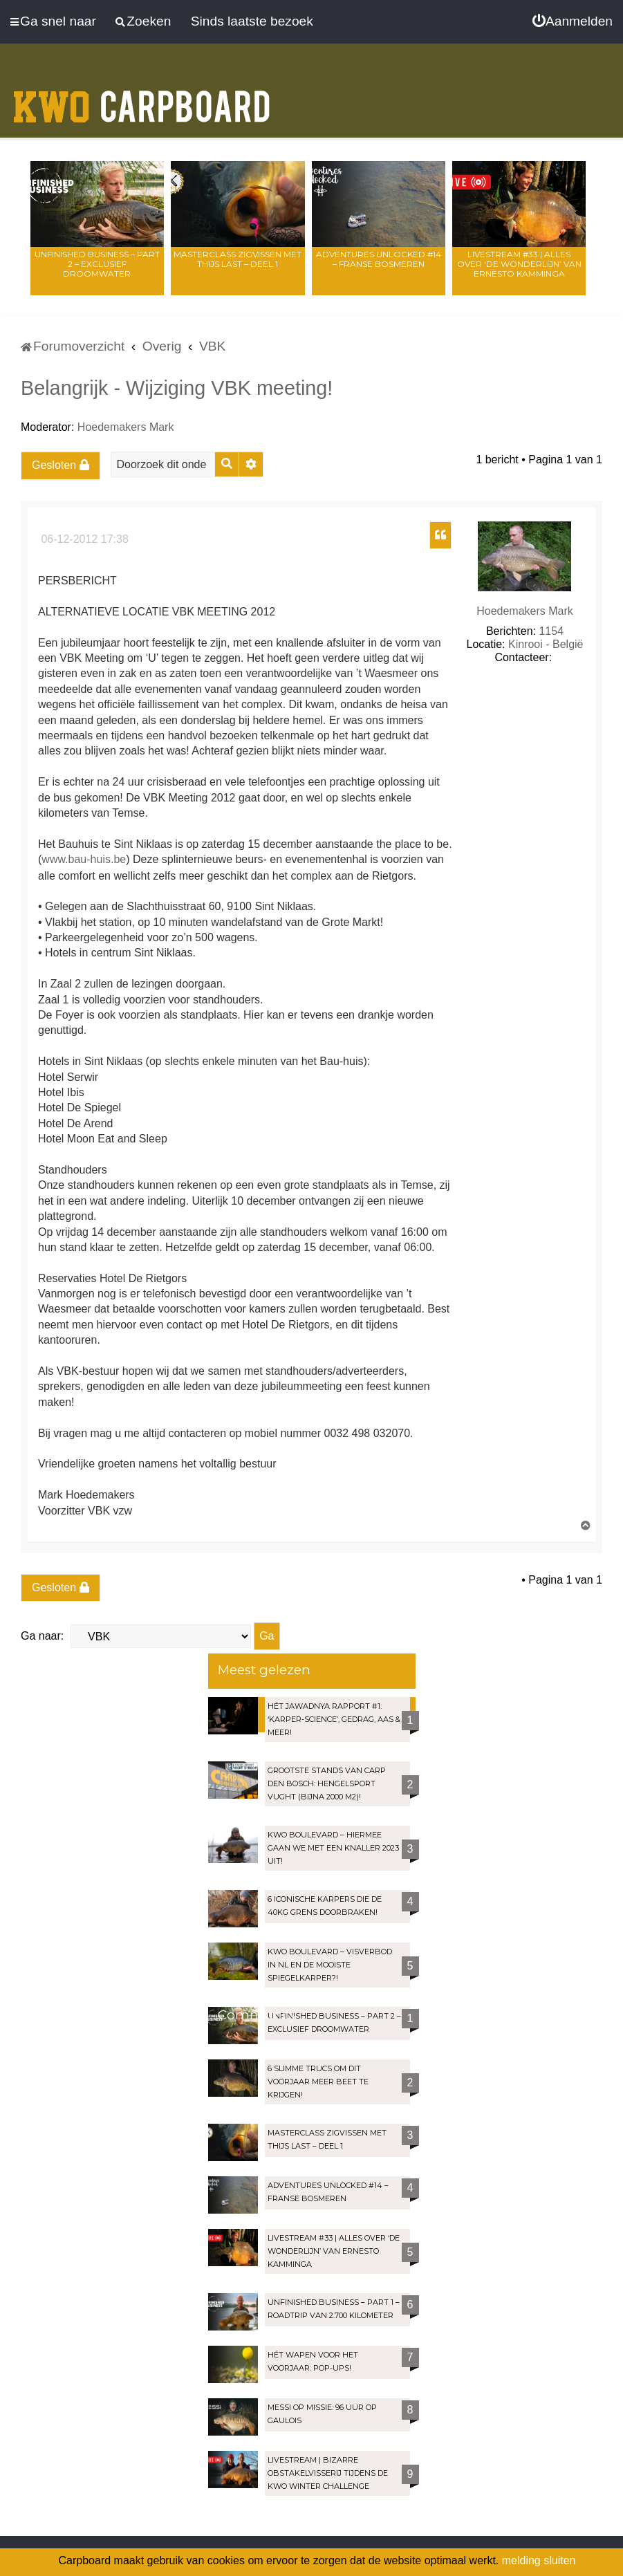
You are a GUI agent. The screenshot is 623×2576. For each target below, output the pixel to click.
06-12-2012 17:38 (83, 539)
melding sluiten (539, 2560)
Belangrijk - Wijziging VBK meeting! (177, 388)
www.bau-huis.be (83, 859)
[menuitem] (572, 21)
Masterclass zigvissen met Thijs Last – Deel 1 (237, 259)
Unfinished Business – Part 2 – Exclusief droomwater (97, 264)
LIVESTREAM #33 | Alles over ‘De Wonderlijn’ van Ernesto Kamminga (519, 264)
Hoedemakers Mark (125, 427)
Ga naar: (42, 1636)
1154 (551, 631)
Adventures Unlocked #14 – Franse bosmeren (378, 259)
